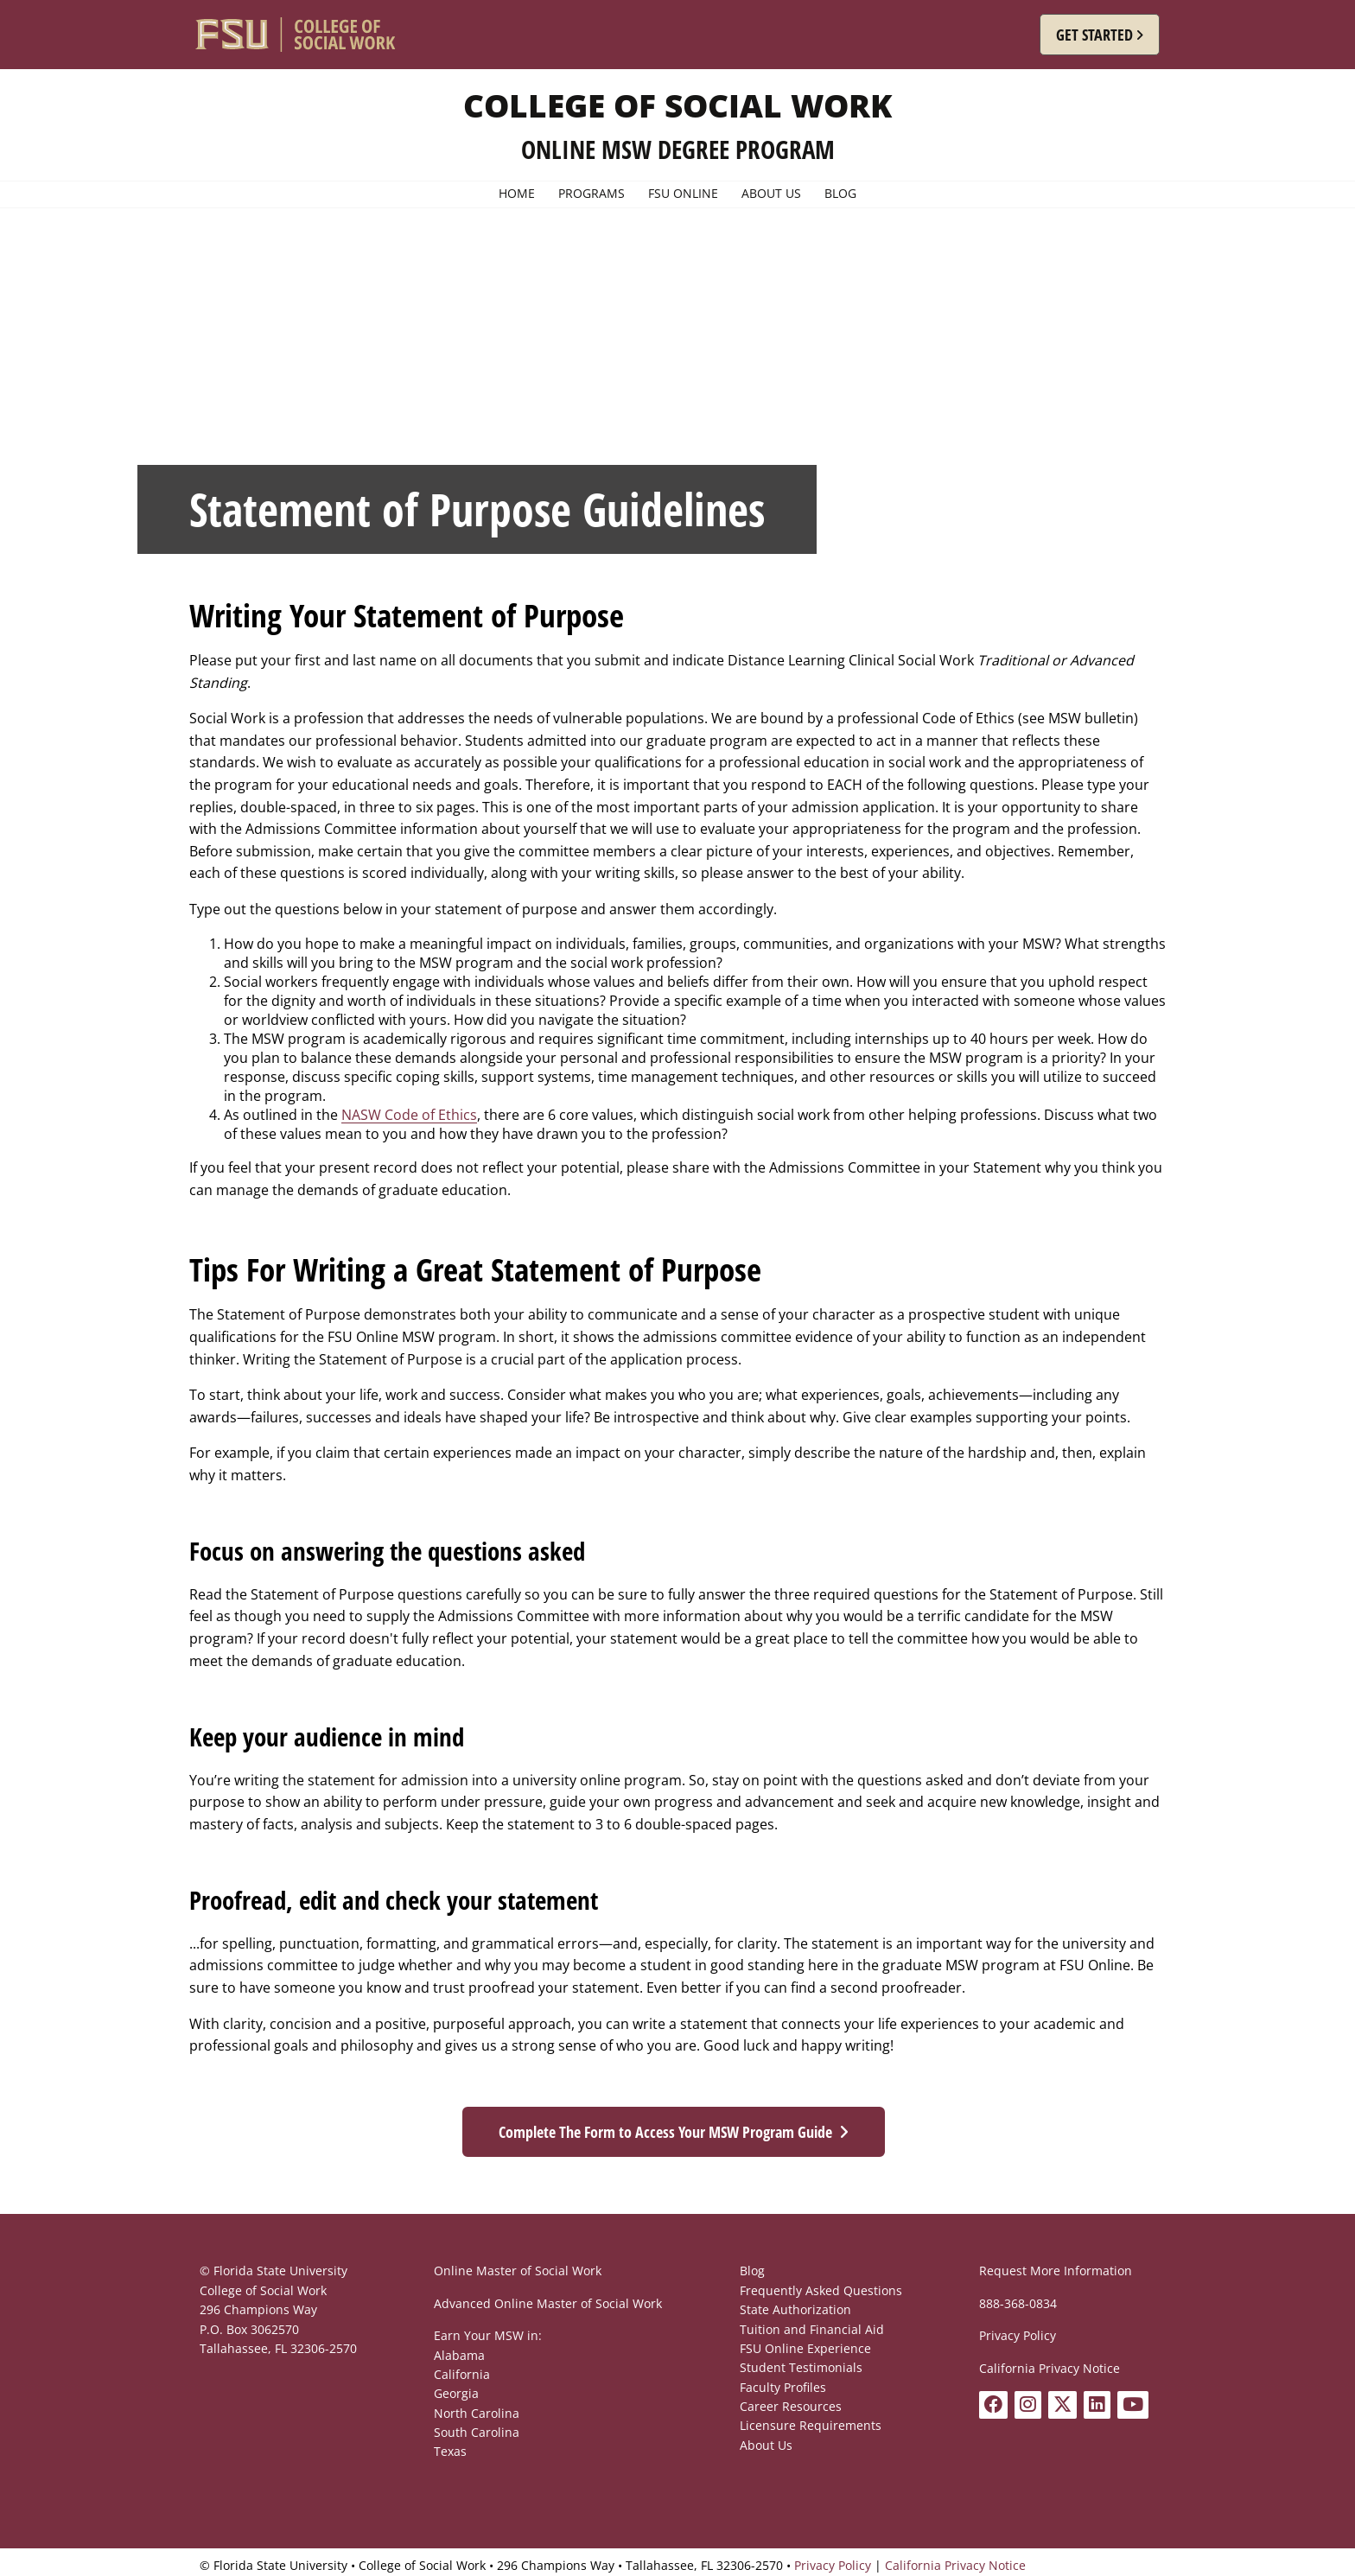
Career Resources (791, 2406)
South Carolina (476, 2432)
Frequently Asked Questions (821, 2290)
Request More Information (1055, 2270)
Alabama (459, 2355)
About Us (766, 2445)
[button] (1099, 34)
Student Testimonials (801, 2367)
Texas (450, 2451)
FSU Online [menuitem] (683, 193)
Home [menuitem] (517, 193)
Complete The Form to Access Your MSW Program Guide (665, 2131)
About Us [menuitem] (771, 193)
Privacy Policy (1017, 2335)
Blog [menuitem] (840, 193)
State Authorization (795, 2309)
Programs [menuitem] (591, 193)
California (462, 2374)
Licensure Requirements (810, 2425)
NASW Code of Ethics (409, 1114)
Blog (752, 2270)
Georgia (456, 2393)
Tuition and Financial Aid (812, 2329)
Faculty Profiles (783, 2387)
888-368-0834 (1018, 2303)
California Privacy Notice (1049, 2368)
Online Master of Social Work (517, 2270)
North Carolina (476, 2413)
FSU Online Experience (805, 2348)
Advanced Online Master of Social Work (548, 2303)
